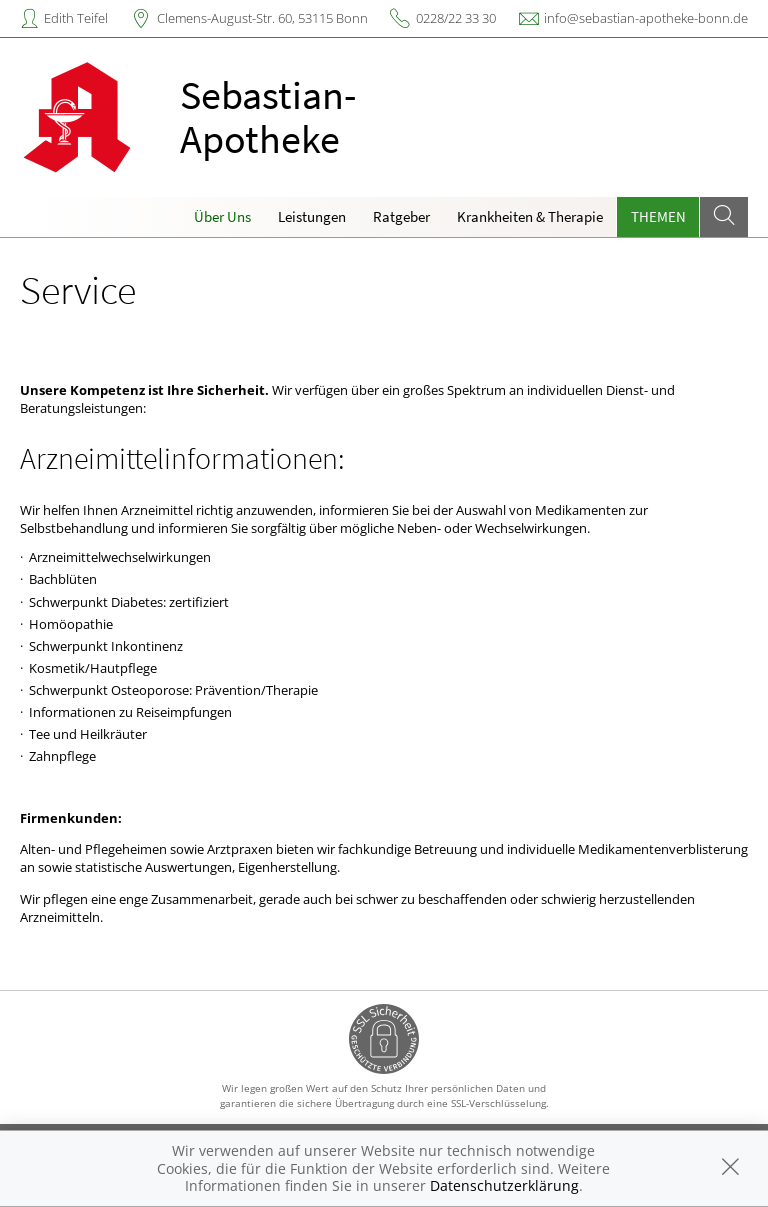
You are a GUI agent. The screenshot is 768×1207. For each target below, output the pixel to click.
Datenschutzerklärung (504, 1185)
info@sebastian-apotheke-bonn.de (646, 18)
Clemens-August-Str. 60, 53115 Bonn (262, 18)
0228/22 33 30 (456, 18)
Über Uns (222, 216)
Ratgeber (401, 216)
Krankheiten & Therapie (530, 216)
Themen (658, 216)
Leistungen (312, 216)
